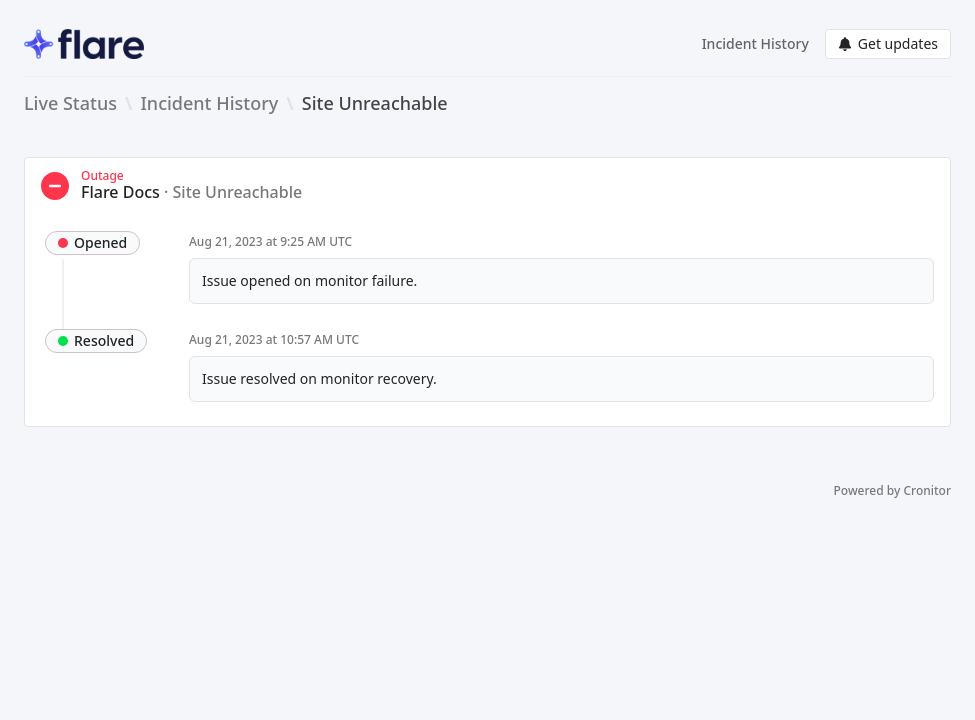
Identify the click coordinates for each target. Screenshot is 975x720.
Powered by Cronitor (892, 491)
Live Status (70, 103)
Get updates (888, 43)
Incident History (755, 43)
